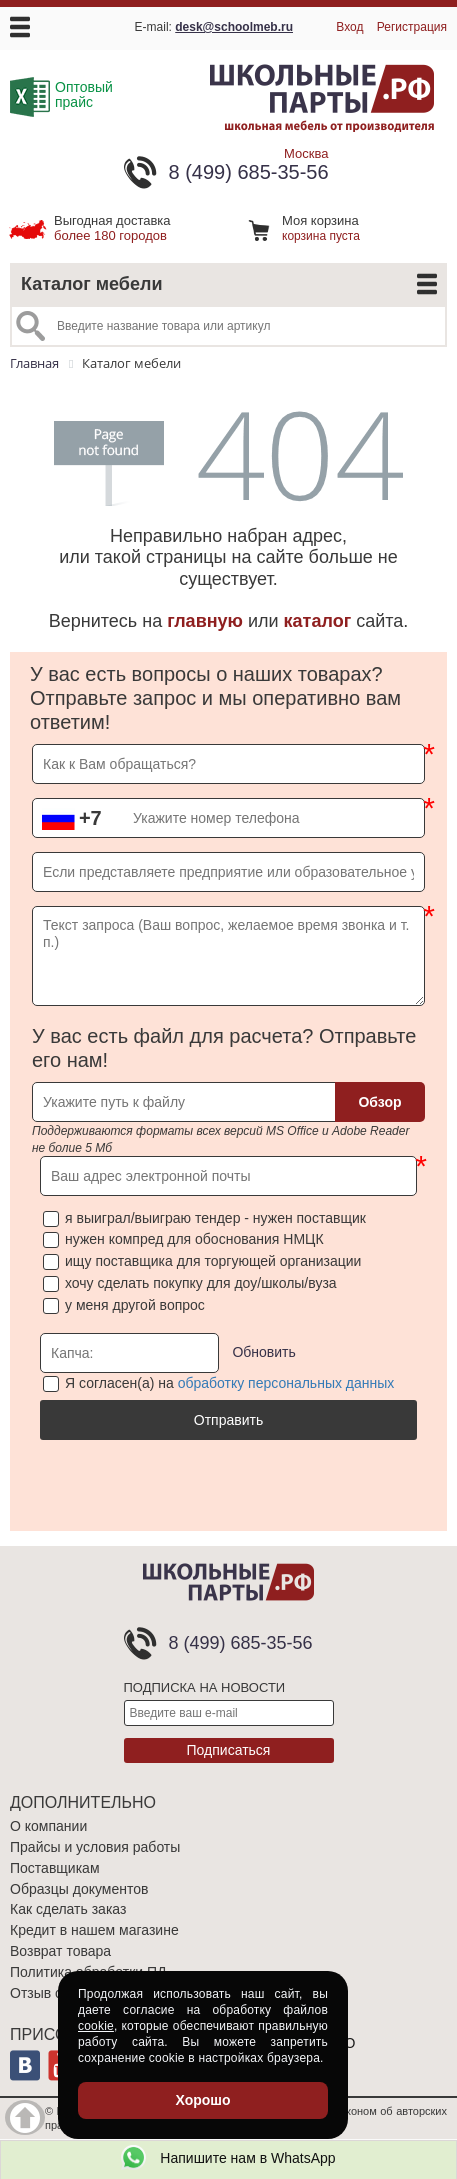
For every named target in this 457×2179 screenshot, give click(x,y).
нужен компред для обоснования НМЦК (194, 1239)
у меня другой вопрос (135, 1305)
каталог (318, 621)
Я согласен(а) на (229, 1383)
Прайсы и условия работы (95, 1847)
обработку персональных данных (286, 1383)
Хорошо (202, 2100)
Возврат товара (60, 1951)
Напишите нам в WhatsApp (228, 2158)
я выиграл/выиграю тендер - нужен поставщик (215, 1218)
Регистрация (412, 27)
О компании (48, 1826)
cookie (96, 2026)
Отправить (228, 1420)
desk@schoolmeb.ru (234, 27)
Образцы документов (79, 1889)
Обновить (263, 1351)
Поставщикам (55, 1868)
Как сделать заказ (68, 1909)
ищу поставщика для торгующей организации (213, 1261)
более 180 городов (112, 228)
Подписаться (229, 1750)
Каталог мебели (91, 284)
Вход (349, 27)
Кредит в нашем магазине (94, 1930)
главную (205, 621)
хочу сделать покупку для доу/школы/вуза (201, 1283)
